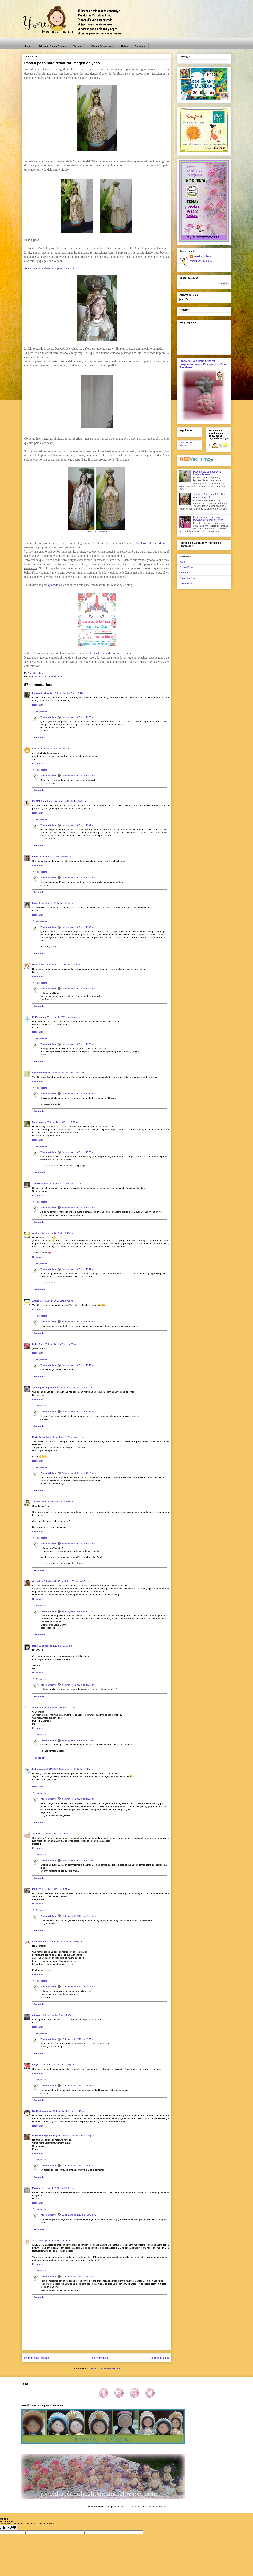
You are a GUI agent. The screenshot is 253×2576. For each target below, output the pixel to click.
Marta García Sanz (41, 1437)
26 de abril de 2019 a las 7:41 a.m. (69, 693)
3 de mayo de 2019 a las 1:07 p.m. (78, 1685)
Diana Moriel (38, 964)
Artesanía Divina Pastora (52, 46)
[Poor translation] (12, 2527)
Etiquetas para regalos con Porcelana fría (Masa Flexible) (208, 518)
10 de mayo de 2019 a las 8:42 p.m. (79, 2215)
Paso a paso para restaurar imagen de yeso (207, 473)
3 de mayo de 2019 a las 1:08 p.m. (78, 1740)
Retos (124, 46)
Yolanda (36, 1501)
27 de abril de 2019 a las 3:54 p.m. (60, 1707)
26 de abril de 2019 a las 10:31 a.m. (63, 964)
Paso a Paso (186, 567)
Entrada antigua (159, 2357)
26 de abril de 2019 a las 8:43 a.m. (69, 801)
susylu (35, 2064)
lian (34, 748)
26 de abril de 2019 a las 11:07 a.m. (68, 1072)
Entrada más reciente (36, 2357)
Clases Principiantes (102, 46)
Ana (34, 2240)
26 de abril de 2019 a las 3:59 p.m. (56, 1233)
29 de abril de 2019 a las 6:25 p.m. (77, 2135)
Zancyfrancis (39, 1122)
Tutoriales (78, 46)
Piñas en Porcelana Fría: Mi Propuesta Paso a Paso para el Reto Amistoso (202, 364)
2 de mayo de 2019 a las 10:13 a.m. (79, 1321)
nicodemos (134, 2506)
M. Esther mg (39, 1017)
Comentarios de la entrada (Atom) (103, 2368)
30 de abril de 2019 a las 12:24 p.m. (58, 2188)
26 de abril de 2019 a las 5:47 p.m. (68, 1437)
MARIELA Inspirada (42, 801)
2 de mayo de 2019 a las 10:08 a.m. (79, 1152)
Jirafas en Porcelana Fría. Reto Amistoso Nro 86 (209, 495)
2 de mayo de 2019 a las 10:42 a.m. (79, 1543)
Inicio (28, 46)
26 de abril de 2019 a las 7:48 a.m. (53, 748)
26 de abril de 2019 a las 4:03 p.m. (61, 1344)
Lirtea (35, 903)
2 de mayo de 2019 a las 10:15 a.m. (79, 1365)
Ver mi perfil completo (201, 261)
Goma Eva (184, 572)
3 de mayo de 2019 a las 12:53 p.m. (79, 1611)
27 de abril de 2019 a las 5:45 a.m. (58, 1501)
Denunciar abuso (186, 444)
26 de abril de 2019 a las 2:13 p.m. (65, 1183)
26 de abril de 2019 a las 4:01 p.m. (56, 1301)
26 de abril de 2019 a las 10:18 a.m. (56, 903)
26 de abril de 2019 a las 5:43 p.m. (76, 1387)
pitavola (36, 2015)
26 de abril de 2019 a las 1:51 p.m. (63, 1122)
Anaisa (35, 1233)
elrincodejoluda (40, 1941)
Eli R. (35, 1889)
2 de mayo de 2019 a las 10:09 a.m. (79, 1207)
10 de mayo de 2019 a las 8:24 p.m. (79, 1916)
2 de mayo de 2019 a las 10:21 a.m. (79, 1473)
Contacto (140, 46)
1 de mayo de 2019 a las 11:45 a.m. (79, 927)
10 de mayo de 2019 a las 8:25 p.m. (79, 1986)
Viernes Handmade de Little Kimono (110, 653)
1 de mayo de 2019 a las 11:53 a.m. (79, 1093)
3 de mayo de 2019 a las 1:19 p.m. (78, 1860)
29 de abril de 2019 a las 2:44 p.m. (69, 2111)
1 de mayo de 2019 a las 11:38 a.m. (79, 717)
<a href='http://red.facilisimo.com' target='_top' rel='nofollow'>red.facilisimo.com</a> (196, 460)
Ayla (34, 1833)
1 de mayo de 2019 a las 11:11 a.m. (54, 2240)
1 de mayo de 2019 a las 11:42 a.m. (79, 825)
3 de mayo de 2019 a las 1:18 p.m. (78, 1799)
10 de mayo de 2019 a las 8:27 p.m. (79, 2039)
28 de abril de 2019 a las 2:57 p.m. (55, 1889)
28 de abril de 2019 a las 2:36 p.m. (54, 1833)
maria (35, 856)
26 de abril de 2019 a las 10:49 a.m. (64, 1017)
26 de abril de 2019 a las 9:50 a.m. (55, 856)
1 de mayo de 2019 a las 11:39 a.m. (79, 775)
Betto (35, 1646)
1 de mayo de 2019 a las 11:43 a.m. (79, 877)
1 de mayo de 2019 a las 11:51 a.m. (79, 1044)
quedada (53, 585)
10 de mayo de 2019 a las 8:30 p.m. (79, 2165)
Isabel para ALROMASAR (45, 1769)
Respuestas (41, 711)
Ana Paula (37, 1707)
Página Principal (99, 2357)
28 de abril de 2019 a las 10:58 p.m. (57, 2064)
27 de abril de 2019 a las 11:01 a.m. (56, 1646)
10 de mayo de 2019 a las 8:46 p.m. (79, 2276)
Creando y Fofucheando (44, 1581)
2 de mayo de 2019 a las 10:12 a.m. (79, 1269)
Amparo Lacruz (40, 1183)
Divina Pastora (187, 583)
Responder (37, 705)
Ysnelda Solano (48, 717)
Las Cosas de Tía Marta (151, 543)
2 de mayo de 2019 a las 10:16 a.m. (79, 1411)
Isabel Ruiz (38, 1344)
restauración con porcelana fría (49, 676)
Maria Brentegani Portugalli (46, 2135)
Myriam (36, 2188)
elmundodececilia (41, 1072)
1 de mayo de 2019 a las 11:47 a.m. (79, 988)
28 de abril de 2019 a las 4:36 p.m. (57, 2015)
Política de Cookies (192, 542)
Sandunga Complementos (45, 1387)
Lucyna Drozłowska (42, 693)
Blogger (162, 2506)
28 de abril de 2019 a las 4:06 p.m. (65, 1941)
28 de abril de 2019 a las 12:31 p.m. (76, 1769)
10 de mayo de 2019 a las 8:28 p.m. (79, 2085)
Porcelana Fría (187, 578)
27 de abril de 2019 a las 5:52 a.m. (74, 1581)
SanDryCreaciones (42, 2111)
